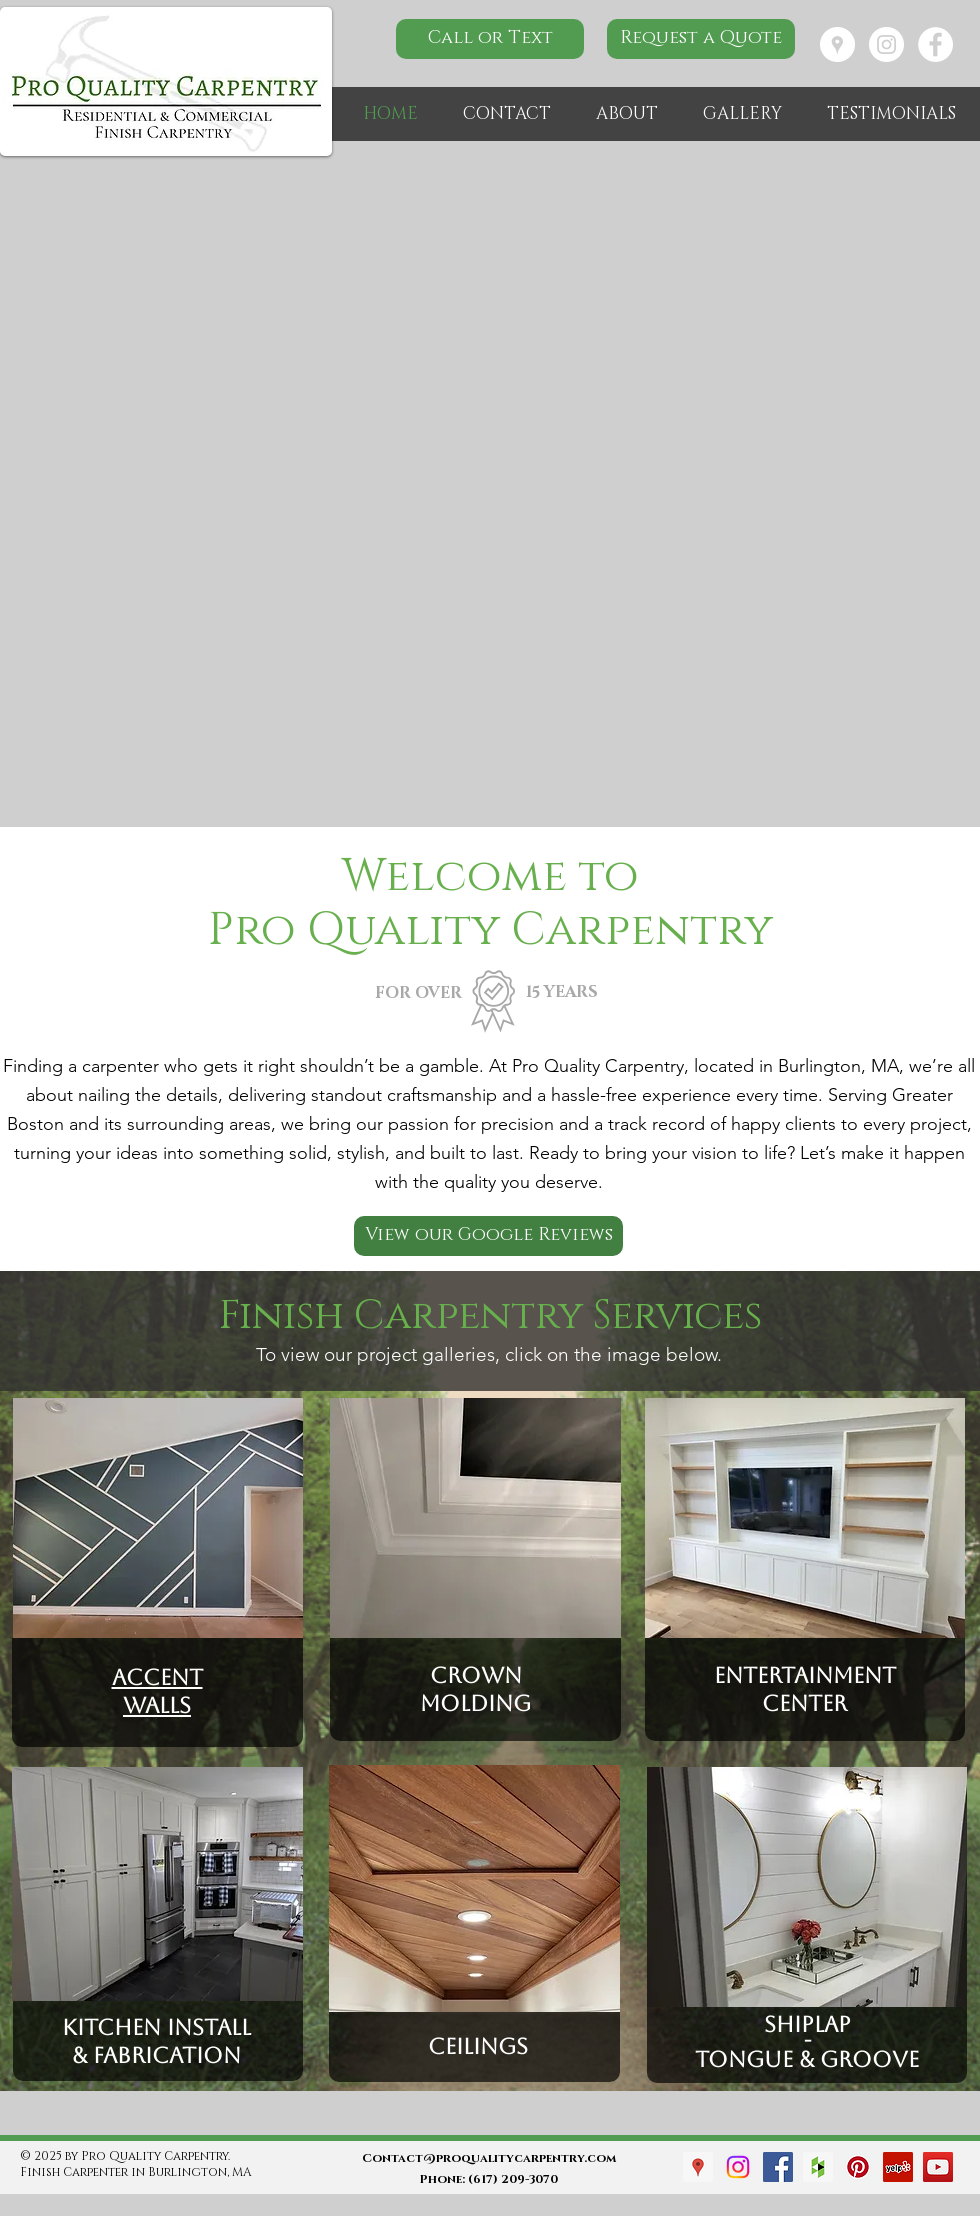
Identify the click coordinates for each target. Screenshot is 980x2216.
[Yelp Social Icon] (898, 2167)
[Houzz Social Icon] (818, 2167)
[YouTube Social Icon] (938, 2167)
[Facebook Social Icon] (778, 2167)
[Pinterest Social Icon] (858, 2167)
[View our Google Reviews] (488, 1236)
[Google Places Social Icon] (698, 2167)
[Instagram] (738, 2167)
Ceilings (475, 2046)
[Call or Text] (490, 39)
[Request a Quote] (701, 39)
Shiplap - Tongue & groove (807, 2042)
